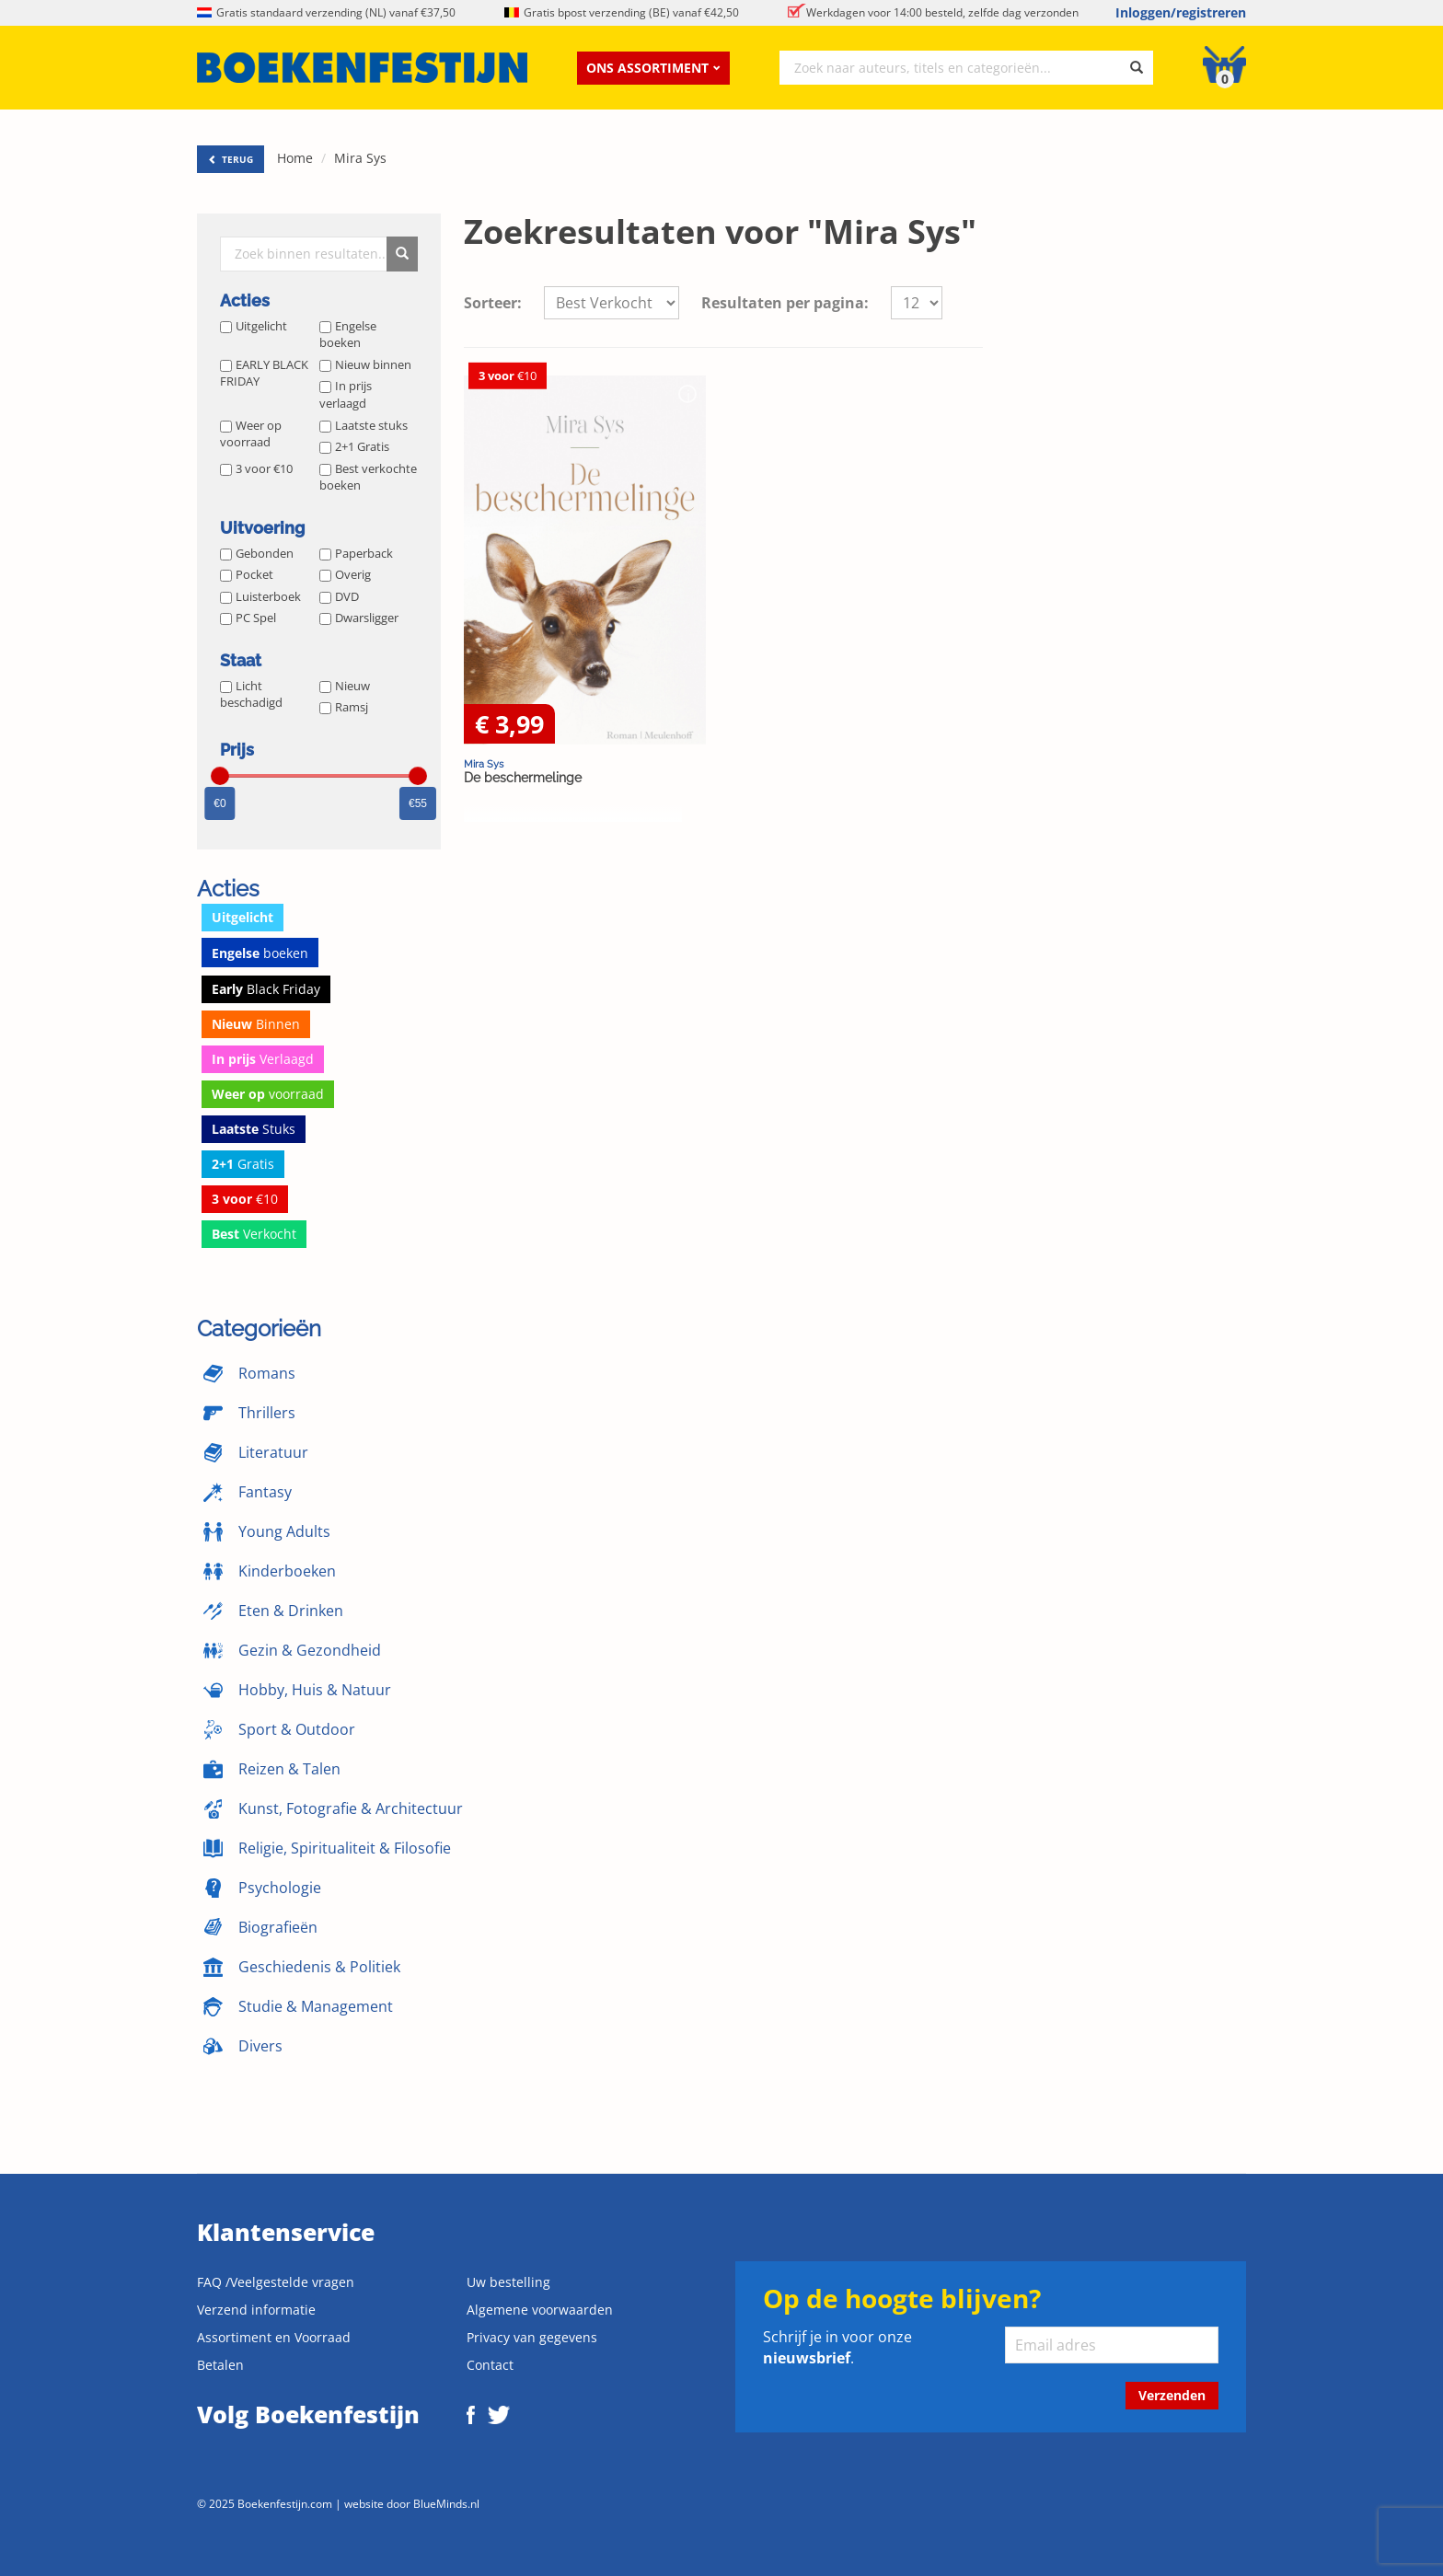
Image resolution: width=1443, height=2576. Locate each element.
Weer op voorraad (251, 434)
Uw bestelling (508, 2282)
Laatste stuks (363, 425)
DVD (339, 596)
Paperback (356, 553)
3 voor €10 (256, 468)
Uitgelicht (253, 326)
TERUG (230, 159)
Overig (345, 574)
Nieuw (344, 685)
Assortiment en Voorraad (274, 2337)
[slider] (220, 776)
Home (295, 158)
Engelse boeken (347, 335)
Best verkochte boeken (368, 477)
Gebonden (257, 553)
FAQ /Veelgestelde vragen (275, 2282)
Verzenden (1172, 2395)
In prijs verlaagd (345, 394)
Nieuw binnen (365, 364)
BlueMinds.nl (446, 2503)
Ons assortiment (653, 67)
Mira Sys (360, 158)
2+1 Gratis (354, 446)
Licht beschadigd (251, 694)
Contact (490, 2365)
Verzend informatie (256, 2309)
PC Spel (248, 617)
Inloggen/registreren (1180, 12)
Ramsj (343, 707)
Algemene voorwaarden (540, 2309)
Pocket (246, 574)
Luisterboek (260, 596)
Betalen (220, 2365)
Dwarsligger (358, 617)
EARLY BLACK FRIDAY (264, 373)
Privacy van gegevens (532, 2337)
